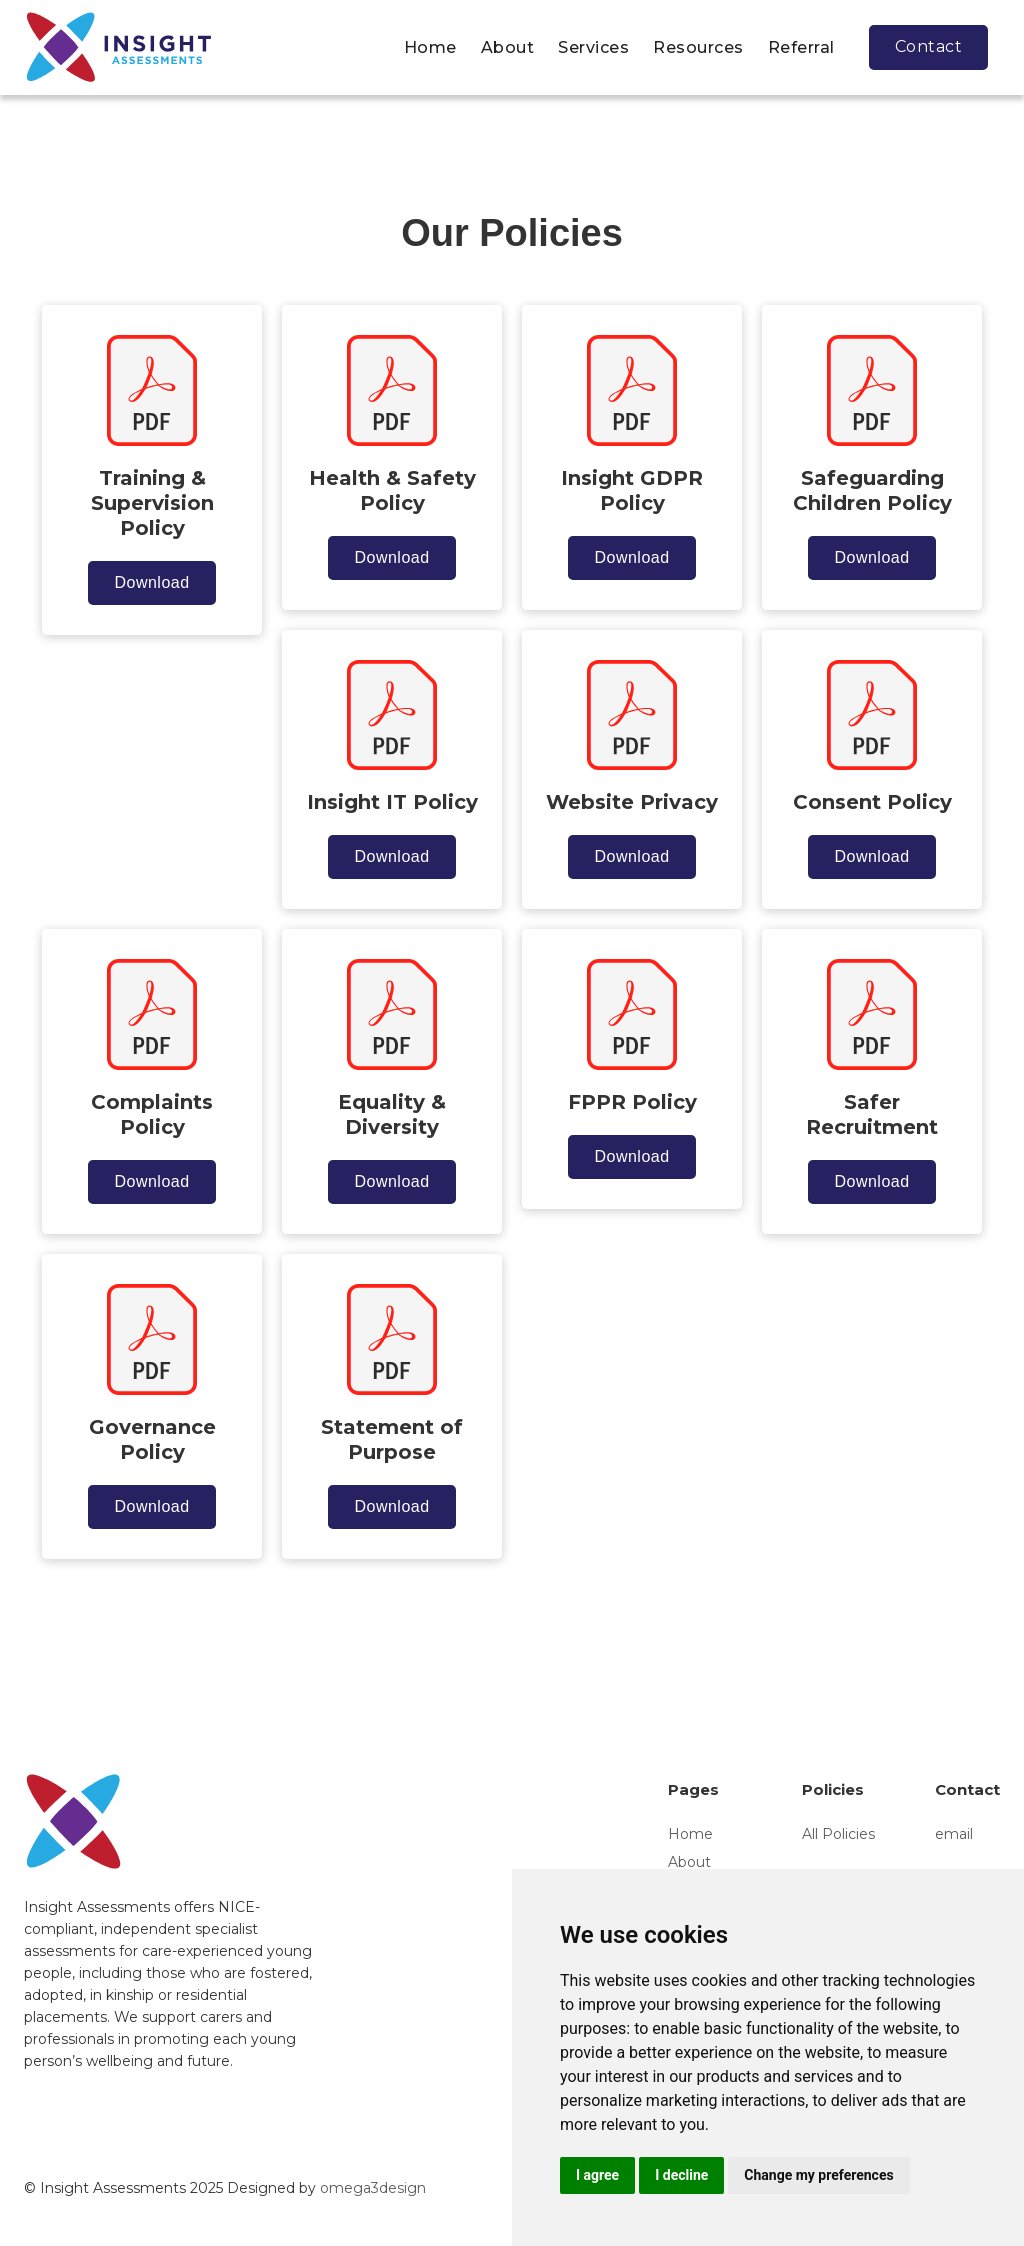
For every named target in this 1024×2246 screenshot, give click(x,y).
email (954, 1834)
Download (151, 582)
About (508, 47)
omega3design (373, 2188)
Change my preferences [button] (818, 2175)
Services (593, 47)
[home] (119, 47)
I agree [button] (597, 2175)
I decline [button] (681, 2175)
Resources (698, 47)
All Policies (838, 1834)
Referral (801, 47)
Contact (929, 46)
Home (430, 47)
